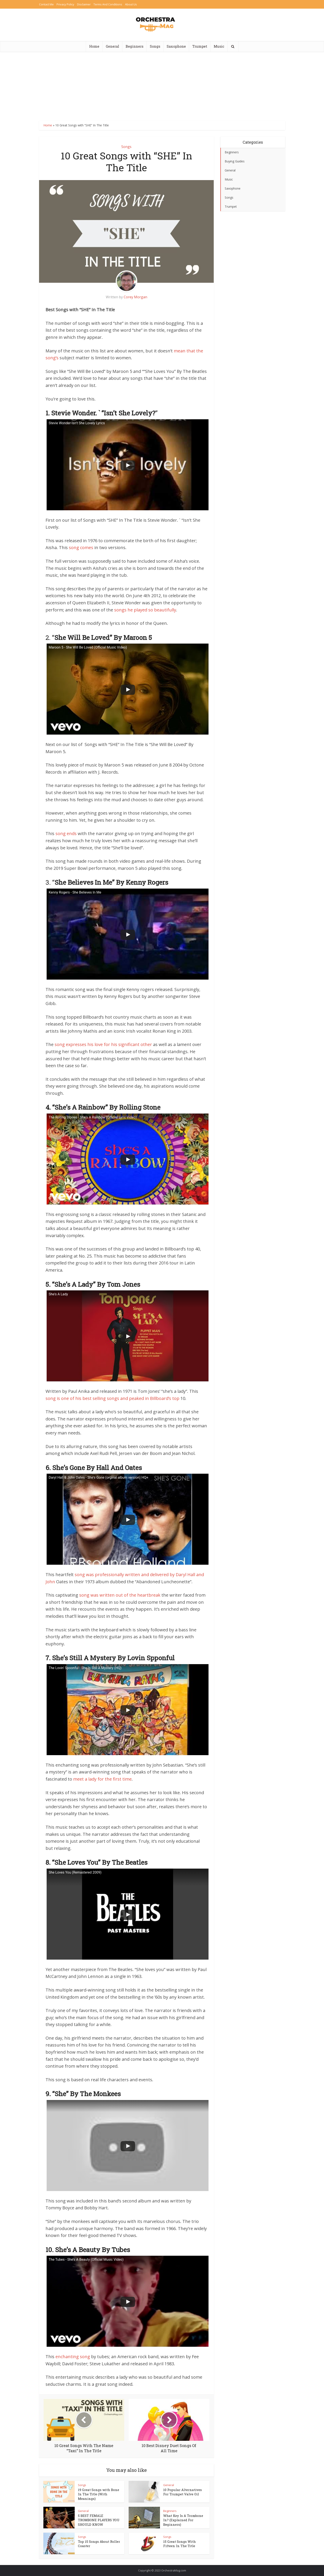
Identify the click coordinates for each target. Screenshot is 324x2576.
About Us (131, 4)
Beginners (134, 46)
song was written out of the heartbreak (120, 1595)
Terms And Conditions (107, 4)
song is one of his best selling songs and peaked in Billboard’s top (112, 1398)
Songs (155, 46)
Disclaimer (84, 4)
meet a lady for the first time (102, 1779)
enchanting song (72, 2356)
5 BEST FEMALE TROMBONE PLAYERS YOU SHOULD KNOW (98, 2520)
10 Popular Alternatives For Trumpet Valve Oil (182, 2492)
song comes (81, 547)
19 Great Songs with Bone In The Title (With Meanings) (98, 2494)
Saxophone (176, 46)
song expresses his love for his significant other (104, 1044)
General (112, 46)
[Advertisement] (162, 84)
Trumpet (199, 46)
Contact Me (46, 4)
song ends (66, 833)
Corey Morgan (135, 297)
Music (219, 46)
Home (94, 46)
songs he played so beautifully (145, 610)
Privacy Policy (65, 4)
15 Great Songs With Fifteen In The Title (179, 2543)
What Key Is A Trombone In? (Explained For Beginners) (183, 2520)
